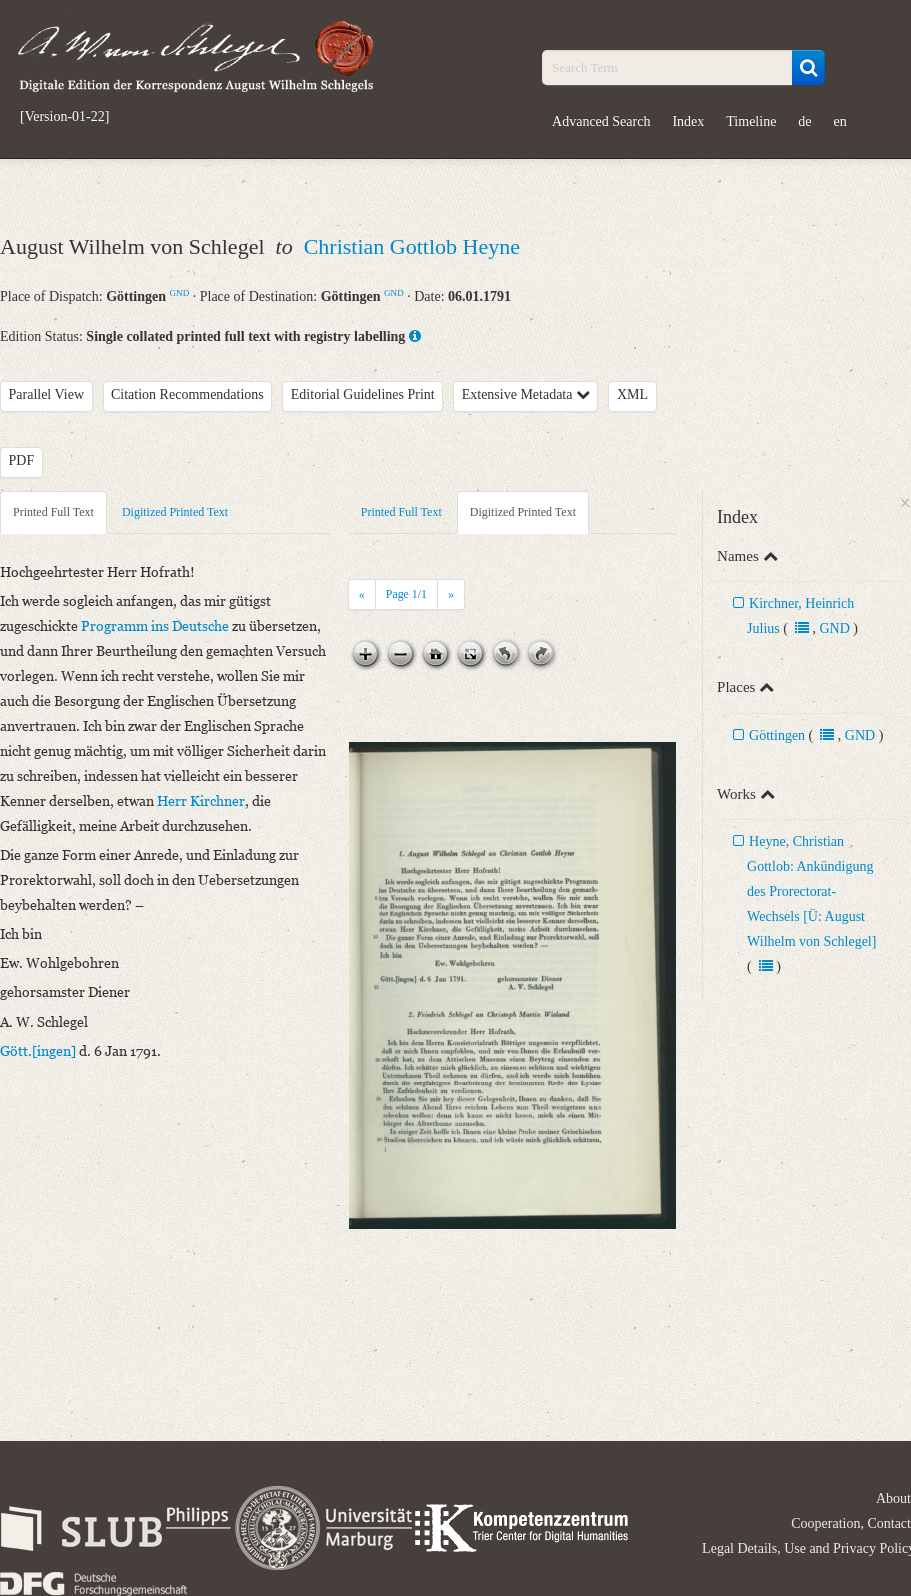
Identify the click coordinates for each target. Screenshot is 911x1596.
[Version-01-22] (64, 117)
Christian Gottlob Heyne (412, 246)
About (893, 1498)
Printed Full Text (53, 512)
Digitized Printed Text (175, 512)
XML (632, 394)
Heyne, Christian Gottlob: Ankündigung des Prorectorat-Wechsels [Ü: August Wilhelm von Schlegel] (811, 891)
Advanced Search (601, 121)
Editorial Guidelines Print (363, 394)
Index (688, 121)
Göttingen (777, 735)
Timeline (751, 121)
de (804, 121)
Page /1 (406, 594)
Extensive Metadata (526, 394)
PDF (22, 460)
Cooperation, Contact (851, 1523)
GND (180, 293)
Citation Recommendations (187, 394)
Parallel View (47, 394)
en (840, 121)
